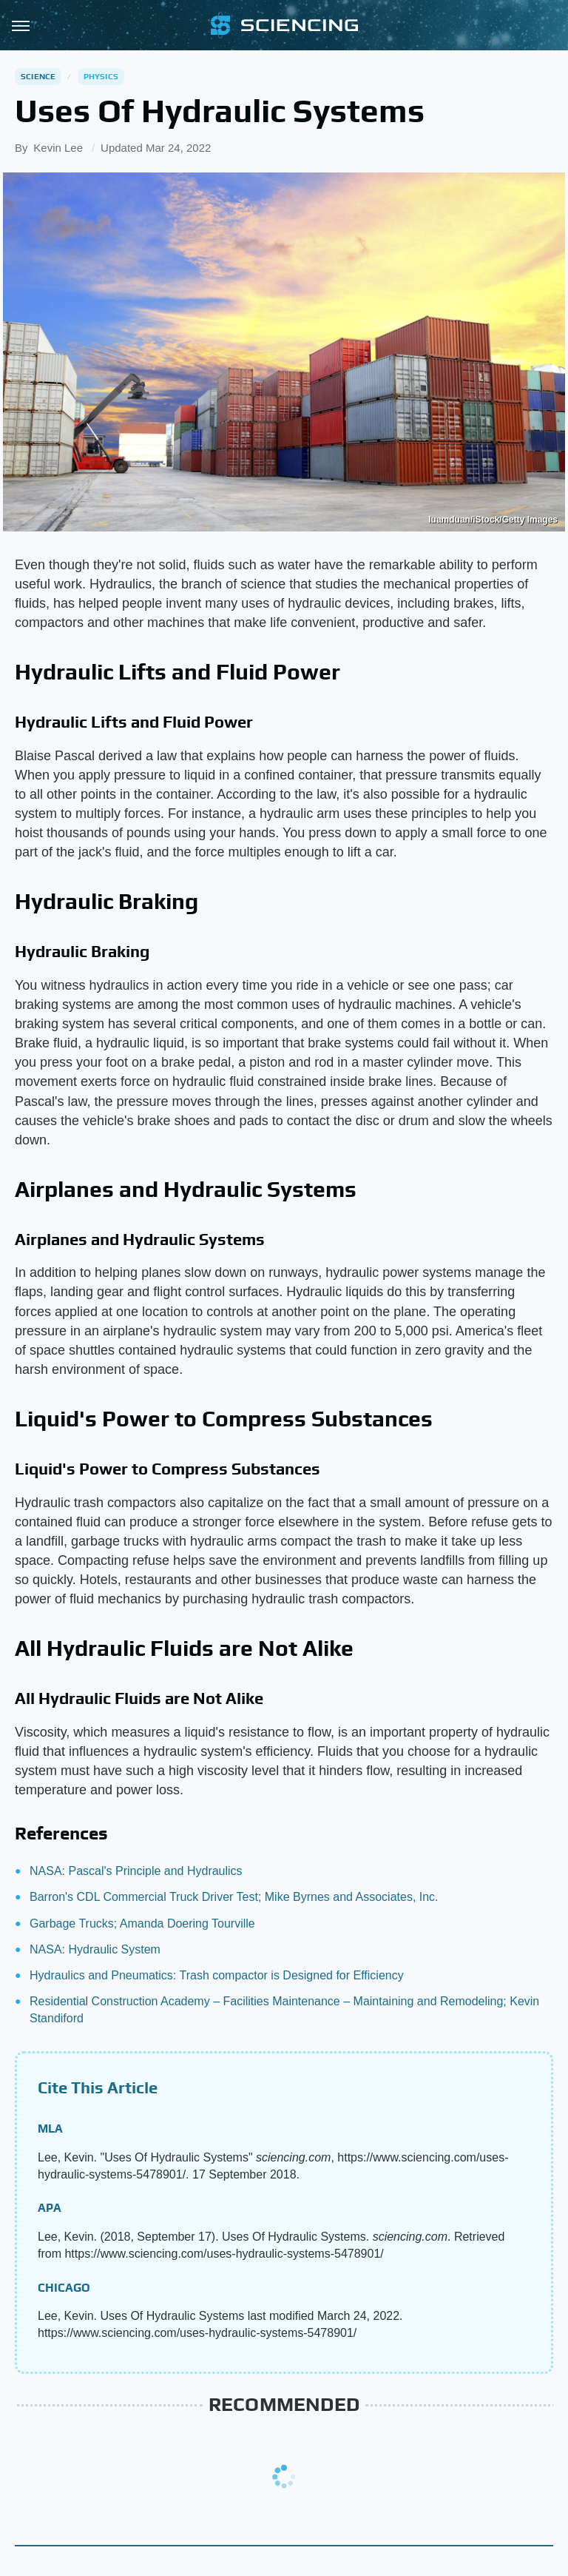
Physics (101, 76)
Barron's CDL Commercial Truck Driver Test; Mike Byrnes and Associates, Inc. (234, 1897)
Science (38, 76)
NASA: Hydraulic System (95, 1949)
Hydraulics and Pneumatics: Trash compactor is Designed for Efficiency (217, 1975)
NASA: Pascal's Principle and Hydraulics (136, 1871)
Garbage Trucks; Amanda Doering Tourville (142, 1923)
